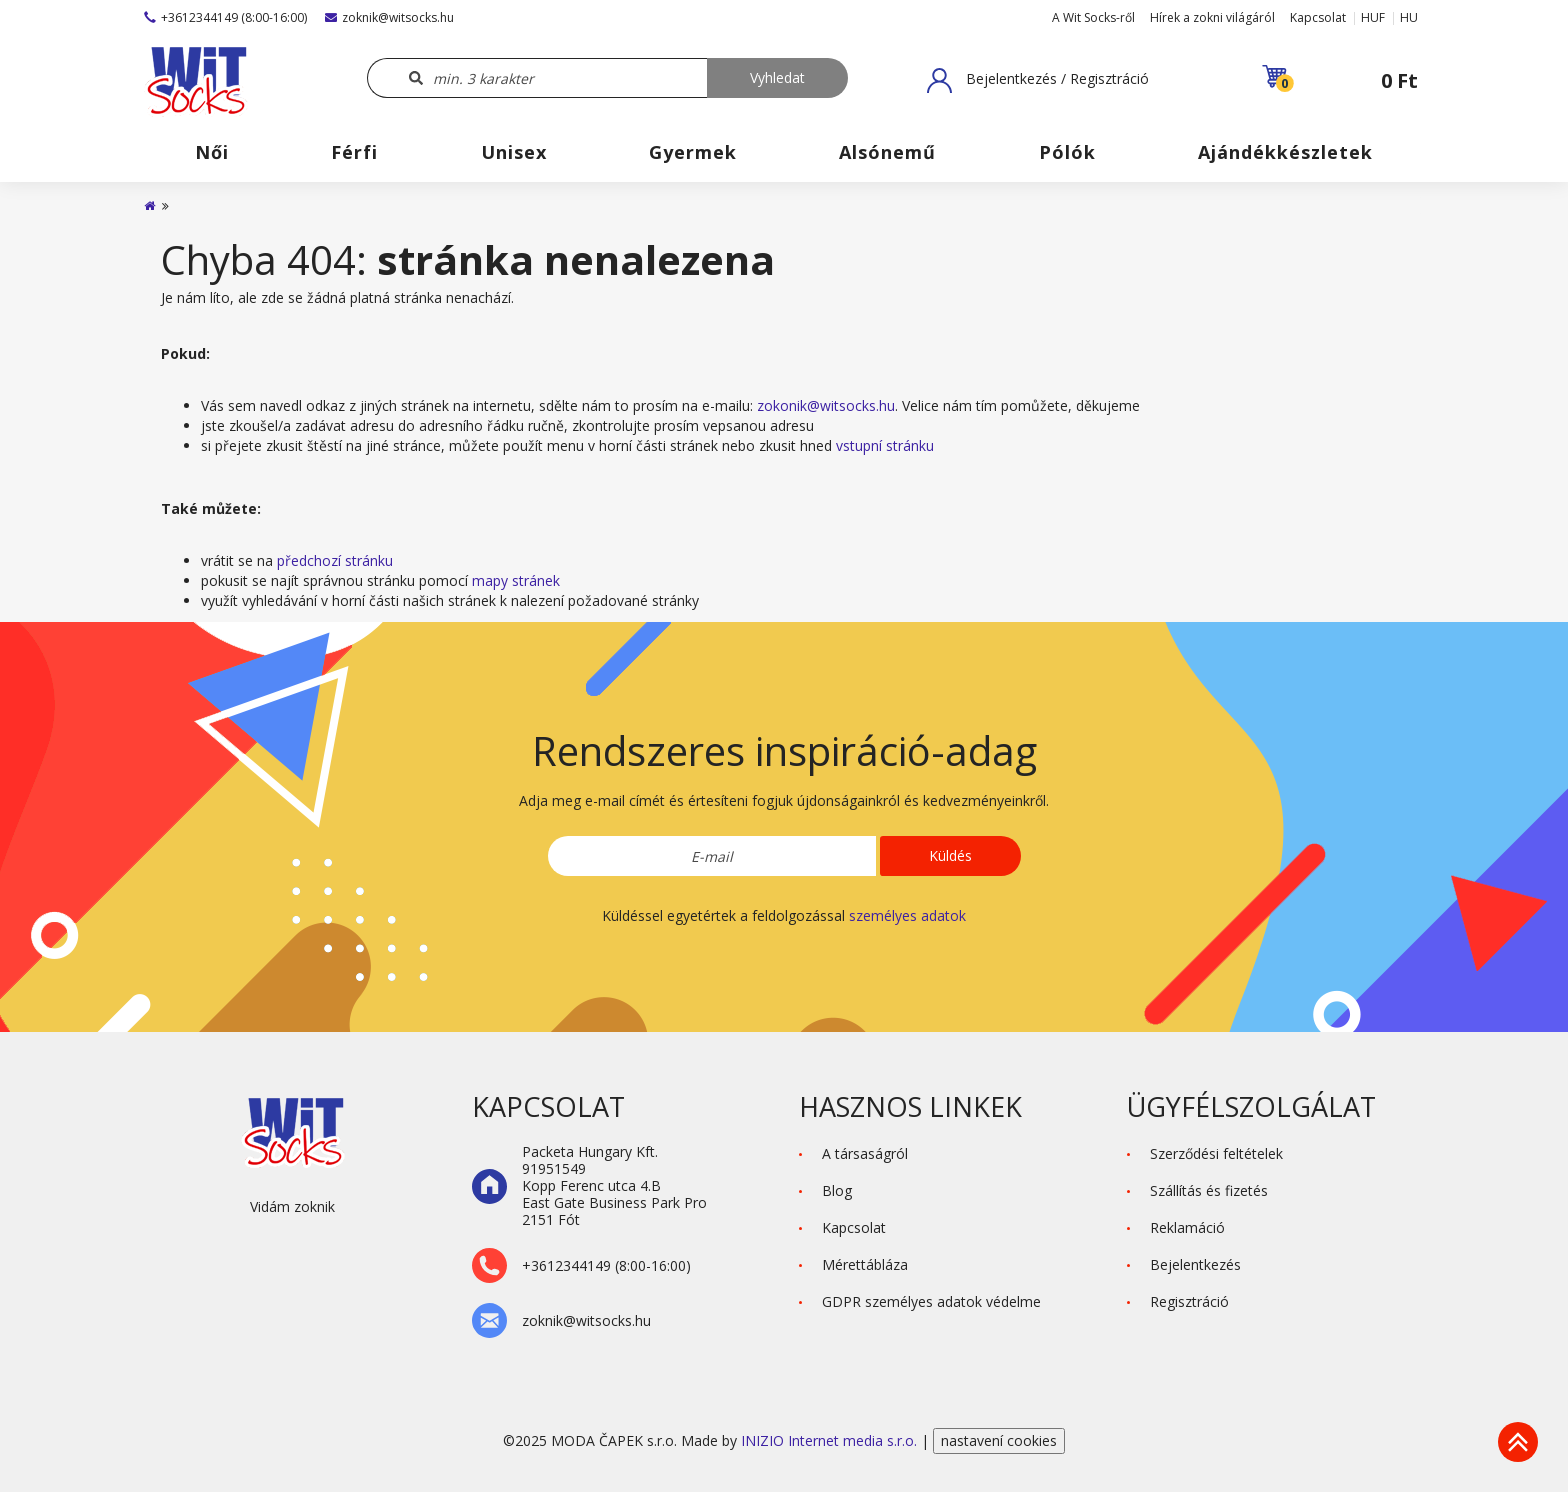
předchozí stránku (335, 560)
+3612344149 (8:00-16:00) (225, 17)
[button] (1038, 80)
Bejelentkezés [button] (1195, 1264)
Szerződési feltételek (1216, 1153)
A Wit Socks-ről (1093, 17)
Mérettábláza (865, 1264)
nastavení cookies (999, 1440)
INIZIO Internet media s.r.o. (831, 1440)
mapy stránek (516, 580)
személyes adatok (907, 915)
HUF (1373, 17)
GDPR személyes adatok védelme (931, 1301)
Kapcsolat (1318, 17)
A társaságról (865, 1153)
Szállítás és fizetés (1209, 1190)
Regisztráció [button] (1189, 1301)
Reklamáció (1187, 1227)
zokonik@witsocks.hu (826, 405)
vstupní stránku (885, 445)
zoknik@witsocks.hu (389, 17)
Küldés (950, 855)
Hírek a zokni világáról (1212, 17)
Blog (837, 1190)
